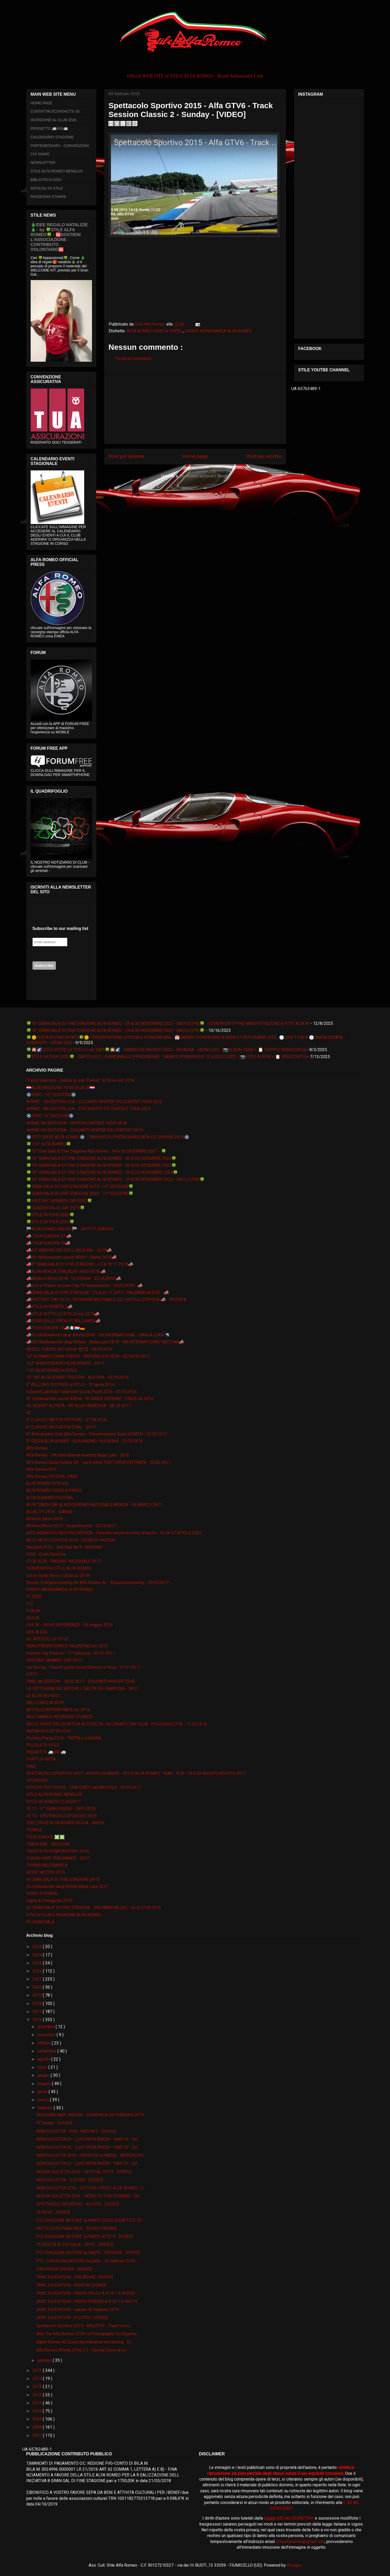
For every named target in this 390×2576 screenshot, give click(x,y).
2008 (37, 2427)
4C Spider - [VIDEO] (54, 2122)
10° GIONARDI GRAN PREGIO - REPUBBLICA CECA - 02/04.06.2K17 (88, 1356)
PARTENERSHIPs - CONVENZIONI (60, 146)
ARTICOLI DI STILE (47, 188)
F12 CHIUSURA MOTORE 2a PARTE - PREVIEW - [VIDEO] (88, 2252)
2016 (37, 2019)
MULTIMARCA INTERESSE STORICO (59, 1716)
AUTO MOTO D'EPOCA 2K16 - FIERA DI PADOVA (70, 1540)
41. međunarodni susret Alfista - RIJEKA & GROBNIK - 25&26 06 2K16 (89, 1398)
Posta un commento (133, 358)
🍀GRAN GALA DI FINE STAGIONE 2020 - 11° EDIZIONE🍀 (80, 1193)
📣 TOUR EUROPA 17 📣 (48, 1236)
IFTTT (31, 1674)
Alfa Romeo (37, 1448)
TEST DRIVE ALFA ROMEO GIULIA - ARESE (65, 1822)
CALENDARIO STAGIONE (52, 137)
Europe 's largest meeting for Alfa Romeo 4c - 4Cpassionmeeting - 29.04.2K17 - (98, 1582)
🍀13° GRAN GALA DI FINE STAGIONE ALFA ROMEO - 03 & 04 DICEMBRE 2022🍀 (101, 1158)
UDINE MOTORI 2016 (45, 1872)
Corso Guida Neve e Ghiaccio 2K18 (57, 1575)
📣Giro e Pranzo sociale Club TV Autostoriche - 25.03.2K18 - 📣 (84, 1285)
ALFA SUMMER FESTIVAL (50, 1497)
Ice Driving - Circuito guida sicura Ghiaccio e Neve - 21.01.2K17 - (84, 1667)
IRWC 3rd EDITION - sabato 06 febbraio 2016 (77, 2309)
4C (28, 1412)
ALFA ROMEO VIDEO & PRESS (155, 330)
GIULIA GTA (36, 1631)
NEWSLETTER (43, 162)
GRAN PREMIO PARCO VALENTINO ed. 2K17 (67, 1645)
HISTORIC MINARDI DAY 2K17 (54, 1660)
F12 (29, 1603)
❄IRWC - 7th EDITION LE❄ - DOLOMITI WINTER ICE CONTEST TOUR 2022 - (95, 1101)
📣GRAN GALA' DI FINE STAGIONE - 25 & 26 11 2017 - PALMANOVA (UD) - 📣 (97, 1292)
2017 (37, 2011)
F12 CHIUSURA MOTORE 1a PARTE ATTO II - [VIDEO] (84, 2236)
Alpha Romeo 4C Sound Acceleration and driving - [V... (84, 2342)
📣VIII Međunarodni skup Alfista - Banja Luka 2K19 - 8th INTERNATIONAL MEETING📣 (105, 1341)
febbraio (45, 2107)
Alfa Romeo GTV (41, 1469)
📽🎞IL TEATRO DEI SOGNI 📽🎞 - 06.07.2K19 (69, 1349)
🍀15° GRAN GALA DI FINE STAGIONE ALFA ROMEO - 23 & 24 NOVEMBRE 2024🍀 (102, 1172)
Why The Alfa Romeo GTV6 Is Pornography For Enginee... (87, 2333)
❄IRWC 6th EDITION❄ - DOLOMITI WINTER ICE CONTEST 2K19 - (85, 1130)
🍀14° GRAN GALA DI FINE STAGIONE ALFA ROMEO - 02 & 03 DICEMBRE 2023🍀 (101, 1165)
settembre (47, 2051)
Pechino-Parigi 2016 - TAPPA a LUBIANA (63, 1738)
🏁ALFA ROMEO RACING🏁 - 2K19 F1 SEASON (69, 1228)
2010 (37, 2411)
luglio (42, 2067)
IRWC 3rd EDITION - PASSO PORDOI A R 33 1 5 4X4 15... (88, 2301)
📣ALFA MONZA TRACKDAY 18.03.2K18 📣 (66, 1271)
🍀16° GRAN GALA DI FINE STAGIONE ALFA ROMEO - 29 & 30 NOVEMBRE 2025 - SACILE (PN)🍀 (115, 1030)
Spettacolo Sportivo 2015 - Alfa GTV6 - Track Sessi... (84, 2325)
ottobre (44, 2043)
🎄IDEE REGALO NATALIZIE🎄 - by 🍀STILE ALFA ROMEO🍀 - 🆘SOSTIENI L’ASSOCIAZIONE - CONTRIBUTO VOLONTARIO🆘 (59, 237)
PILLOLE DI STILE (43, 1745)
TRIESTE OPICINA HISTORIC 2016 (57, 1851)
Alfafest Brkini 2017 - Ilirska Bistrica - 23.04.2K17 (71, 1525)
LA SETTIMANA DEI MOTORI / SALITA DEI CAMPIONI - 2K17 (82, 1688)
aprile (43, 2091)
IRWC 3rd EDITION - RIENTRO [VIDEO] (71, 2285)
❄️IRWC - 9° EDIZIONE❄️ (50, 1115)
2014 (37, 2378)
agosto (44, 2059)
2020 (37, 1987)
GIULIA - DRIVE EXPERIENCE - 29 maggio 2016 (69, 1624)
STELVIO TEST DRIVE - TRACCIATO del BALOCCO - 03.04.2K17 (83, 1787)
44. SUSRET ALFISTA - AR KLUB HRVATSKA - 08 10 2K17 (78, 1405)
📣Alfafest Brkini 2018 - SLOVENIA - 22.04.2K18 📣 (73, 1278)
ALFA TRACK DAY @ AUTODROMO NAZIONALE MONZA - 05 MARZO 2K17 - (95, 1504)
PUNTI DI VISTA (41, 1759)
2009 (37, 2419)
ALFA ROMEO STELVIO (47, 1483)
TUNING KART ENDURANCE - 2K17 (58, 1858)
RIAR (30, 1766)
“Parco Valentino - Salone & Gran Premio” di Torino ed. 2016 (80, 1080)
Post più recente (126, 456)
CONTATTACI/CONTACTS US (55, 111)
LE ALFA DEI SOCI (43, 1695)
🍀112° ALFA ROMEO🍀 (48, 1144)
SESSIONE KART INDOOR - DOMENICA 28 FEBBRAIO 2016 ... (92, 2114)
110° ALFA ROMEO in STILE (51, 1370)
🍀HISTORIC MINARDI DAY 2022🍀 (59, 1200)
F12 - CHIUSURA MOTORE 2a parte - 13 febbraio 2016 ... (87, 2260)
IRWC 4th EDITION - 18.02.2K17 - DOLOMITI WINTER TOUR (80, 1681)
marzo (43, 2099)
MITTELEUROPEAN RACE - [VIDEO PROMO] (76, 2228)
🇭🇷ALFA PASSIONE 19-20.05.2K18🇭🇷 (60, 1087)
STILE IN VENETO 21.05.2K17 (53, 1801)
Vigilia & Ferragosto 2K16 (49, 1900)
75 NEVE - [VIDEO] (53, 2212)
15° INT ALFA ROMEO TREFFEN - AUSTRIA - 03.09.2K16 (77, 1377)
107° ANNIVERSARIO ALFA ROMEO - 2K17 (65, 1363)
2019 (37, 1995)
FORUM (33, 1610)
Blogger (294, 2565)
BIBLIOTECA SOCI (46, 180)
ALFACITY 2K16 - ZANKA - (50, 1511)
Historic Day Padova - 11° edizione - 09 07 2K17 (70, 1653)
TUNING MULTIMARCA (47, 1865)
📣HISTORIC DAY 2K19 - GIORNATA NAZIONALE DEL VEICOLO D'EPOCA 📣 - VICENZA (106, 1299)
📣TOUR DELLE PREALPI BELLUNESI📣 (63, 1320)
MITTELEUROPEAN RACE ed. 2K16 (58, 1709)
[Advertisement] (195, 406)
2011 (37, 2402)
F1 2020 (33, 1596)
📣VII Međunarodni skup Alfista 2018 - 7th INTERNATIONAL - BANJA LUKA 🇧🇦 (98, 1334)
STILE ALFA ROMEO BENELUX (57, 171)
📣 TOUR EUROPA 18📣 (48, 1243)
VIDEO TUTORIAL (42, 1893)
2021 (37, 1979)
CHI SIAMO (40, 154)
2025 (37, 1946)
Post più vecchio (264, 456)
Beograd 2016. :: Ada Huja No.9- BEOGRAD (64, 1547)
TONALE (34, 1829)
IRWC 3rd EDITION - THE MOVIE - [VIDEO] (74, 2277)
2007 (37, 2435)
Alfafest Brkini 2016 (44, 1518)
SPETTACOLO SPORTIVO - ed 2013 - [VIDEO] (77, 2204)
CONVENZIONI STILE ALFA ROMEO (58, 1568)
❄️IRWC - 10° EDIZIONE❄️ (51, 1094)
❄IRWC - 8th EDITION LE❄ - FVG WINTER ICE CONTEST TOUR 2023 (88, 1108)
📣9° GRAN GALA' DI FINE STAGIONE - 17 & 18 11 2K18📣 (79, 1264)
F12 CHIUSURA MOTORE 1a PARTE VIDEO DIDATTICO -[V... (89, 2220)
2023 (37, 1962)
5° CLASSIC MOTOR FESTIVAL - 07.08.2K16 (66, 1419)
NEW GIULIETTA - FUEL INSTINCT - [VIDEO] (76, 2131)
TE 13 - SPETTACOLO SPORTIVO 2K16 (61, 1815)
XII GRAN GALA (40, 1921)
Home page (195, 456)
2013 (37, 2386)
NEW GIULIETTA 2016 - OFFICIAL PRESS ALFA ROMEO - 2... (91, 2187)
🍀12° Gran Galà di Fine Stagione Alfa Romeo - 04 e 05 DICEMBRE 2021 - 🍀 (96, 1151)
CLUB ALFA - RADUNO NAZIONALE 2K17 (63, 1561)
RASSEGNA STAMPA (48, 197)
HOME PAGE (41, 103)
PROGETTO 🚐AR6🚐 (49, 128)
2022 (37, 1971)
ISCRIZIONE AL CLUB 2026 (53, 120)
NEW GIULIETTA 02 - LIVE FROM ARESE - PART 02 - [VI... (88, 2147)
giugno (44, 2075)
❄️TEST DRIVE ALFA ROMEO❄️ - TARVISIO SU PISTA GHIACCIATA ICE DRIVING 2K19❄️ (107, 1137)
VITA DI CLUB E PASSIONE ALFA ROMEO (63, 1914)
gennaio (45, 2360)
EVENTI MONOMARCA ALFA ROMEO (218, 330)
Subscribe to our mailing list (60, 928)
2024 (37, 1954)
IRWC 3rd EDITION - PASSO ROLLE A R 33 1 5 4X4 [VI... (86, 2293)
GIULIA (32, 1617)
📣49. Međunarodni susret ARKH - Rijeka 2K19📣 (71, 1257)
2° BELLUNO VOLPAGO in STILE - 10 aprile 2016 (70, 1384)
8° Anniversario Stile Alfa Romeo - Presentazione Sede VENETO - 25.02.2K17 (96, 1434)
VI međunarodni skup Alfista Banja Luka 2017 (67, 1886)
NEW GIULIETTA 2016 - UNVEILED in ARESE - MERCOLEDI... (91, 2155)
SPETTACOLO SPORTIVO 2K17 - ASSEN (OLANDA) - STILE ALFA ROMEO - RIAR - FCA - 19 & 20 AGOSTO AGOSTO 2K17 (136, 1773)
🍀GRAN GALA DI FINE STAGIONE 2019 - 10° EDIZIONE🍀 (80, 1186)
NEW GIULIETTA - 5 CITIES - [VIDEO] (69, 2179)
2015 (37, 2370)
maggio (44, 2083)
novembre (47, 2034)
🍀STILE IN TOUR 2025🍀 (50, 1221)
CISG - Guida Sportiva (45, 1554)
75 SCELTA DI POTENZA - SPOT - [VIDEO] (74, 2244)
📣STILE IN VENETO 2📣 (49, 1306)
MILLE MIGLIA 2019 (44, 1702)
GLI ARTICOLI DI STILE (47, 1638)
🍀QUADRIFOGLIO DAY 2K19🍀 (55, 1207)
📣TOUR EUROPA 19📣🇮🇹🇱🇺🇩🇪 (55, 1327)
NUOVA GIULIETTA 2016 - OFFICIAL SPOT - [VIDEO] (83, 2171)
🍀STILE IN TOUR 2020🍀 (50, 1214)
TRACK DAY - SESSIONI (48, 1844)
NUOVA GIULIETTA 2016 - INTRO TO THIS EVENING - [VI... (88, 2195)
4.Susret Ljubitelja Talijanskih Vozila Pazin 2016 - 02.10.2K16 (81, 1391)
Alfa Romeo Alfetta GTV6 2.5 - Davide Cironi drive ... (83, 2350)
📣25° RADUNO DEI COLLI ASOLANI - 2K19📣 (69, 1250)
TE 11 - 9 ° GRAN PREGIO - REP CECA (60, 1808)
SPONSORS (37, 1780)
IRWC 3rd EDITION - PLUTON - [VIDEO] (72, 2317)
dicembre (46, 2026)
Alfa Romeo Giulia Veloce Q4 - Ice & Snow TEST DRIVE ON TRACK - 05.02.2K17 (98, 1462)
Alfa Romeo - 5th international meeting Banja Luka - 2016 (77, 1455)
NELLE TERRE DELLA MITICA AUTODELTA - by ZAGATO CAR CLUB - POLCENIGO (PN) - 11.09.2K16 (116, 1723)
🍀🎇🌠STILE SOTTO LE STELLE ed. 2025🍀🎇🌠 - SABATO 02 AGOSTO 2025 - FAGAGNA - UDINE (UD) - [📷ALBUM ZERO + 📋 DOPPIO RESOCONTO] (166, 1049)
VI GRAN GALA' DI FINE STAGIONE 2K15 (63, 1879)
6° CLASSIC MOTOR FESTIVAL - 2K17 (61, 1427)
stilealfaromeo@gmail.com (300, 2541)
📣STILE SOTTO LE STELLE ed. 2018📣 (63, 1313)
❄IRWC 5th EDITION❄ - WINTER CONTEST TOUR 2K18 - (77, 1123)
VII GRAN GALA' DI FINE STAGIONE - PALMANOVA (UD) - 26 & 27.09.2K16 (93, 1907)
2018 (37, 2003)
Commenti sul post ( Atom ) (204, 476)
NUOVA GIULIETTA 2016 (48, 1731)
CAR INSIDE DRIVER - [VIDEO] (63, 2269)
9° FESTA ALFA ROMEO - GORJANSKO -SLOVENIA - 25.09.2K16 (84, 1441)
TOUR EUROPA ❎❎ (45, 1837)
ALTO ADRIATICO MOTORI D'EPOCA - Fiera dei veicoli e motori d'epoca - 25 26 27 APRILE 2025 (113, 1532)
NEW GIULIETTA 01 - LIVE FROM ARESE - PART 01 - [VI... (88, 2163)
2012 (37, 2394)
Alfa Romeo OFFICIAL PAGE (51, 1476)
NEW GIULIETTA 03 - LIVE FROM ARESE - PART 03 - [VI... (88, 2139)
